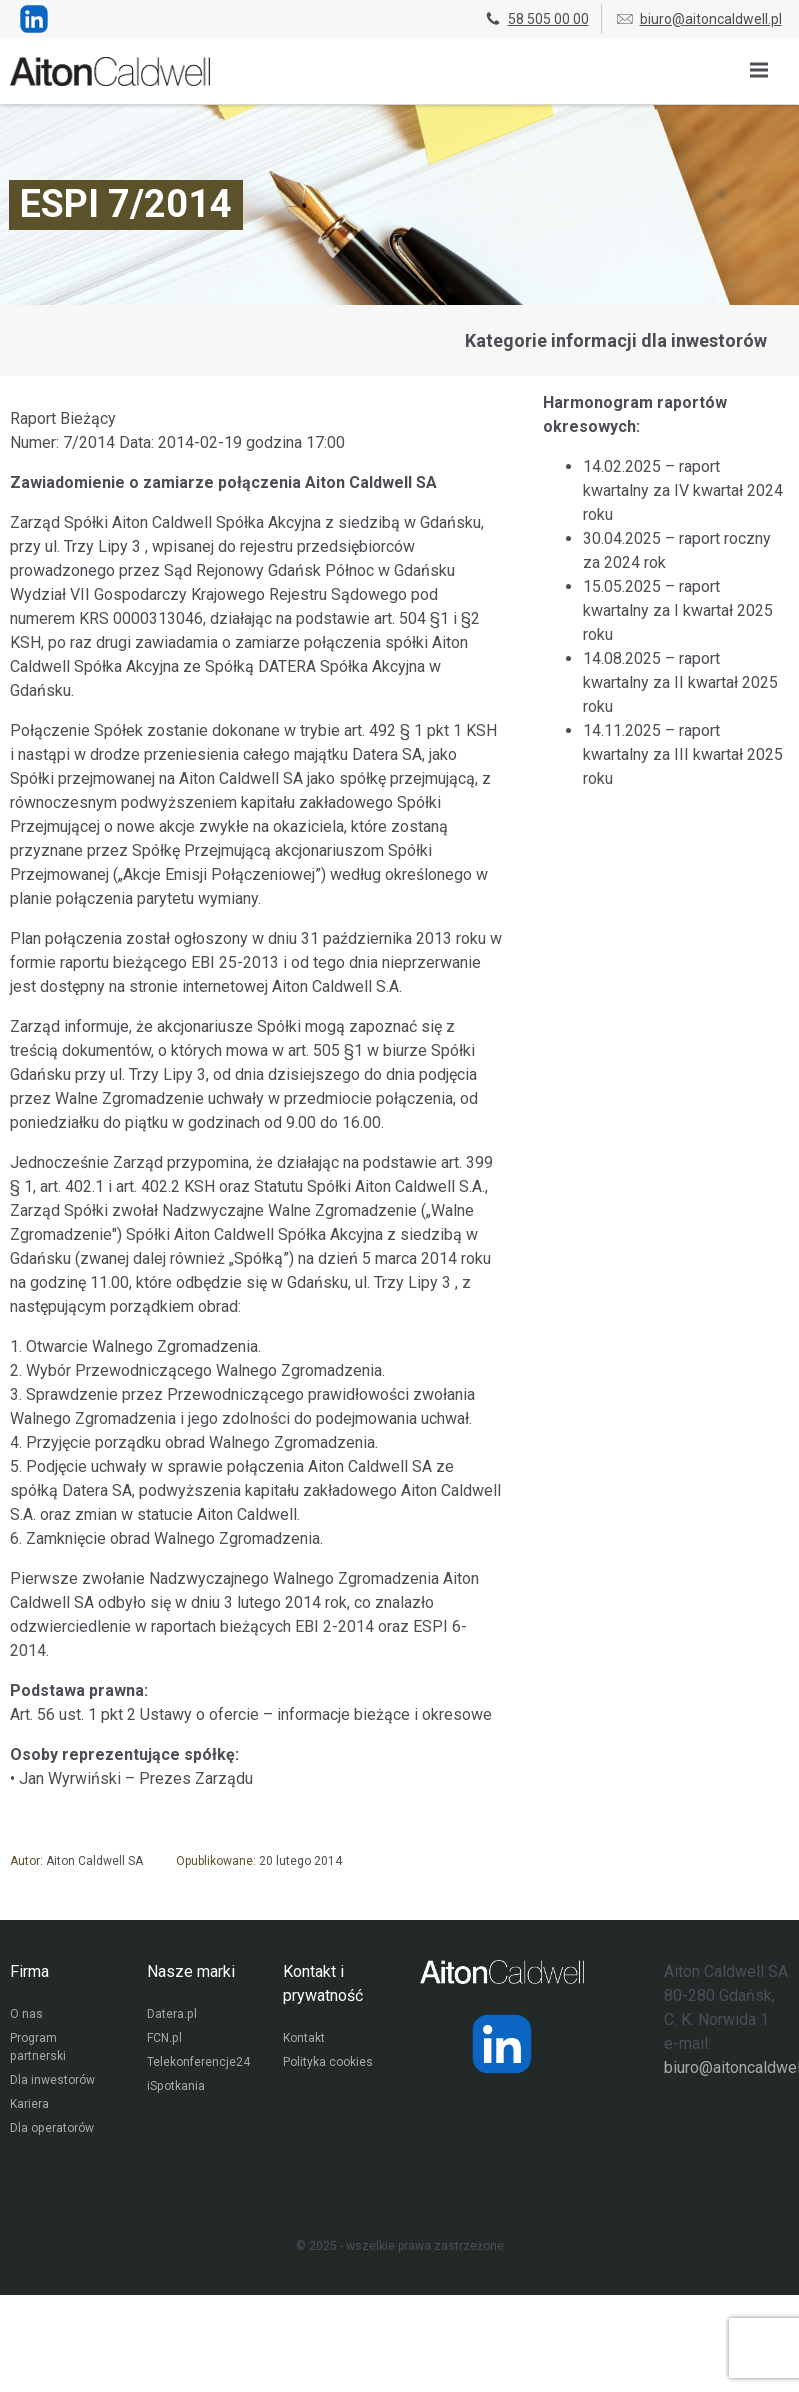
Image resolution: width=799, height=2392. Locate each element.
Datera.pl (171, 2016)
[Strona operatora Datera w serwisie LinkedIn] (502, 2044)
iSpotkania (175, 2088)
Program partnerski (37, 2049)
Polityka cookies (328, 2064)
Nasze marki (191, 1971)
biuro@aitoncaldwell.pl (698, 19)
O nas (26, 2016)
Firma (29, 1971)
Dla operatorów (51, 2130)
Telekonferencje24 (198, 2064)
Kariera (29, 2106)
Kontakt (304, 2040)
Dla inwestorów (52, 2082)
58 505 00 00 (536, 19)
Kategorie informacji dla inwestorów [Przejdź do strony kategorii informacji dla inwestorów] (616, 340)
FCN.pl (164, 2040)
